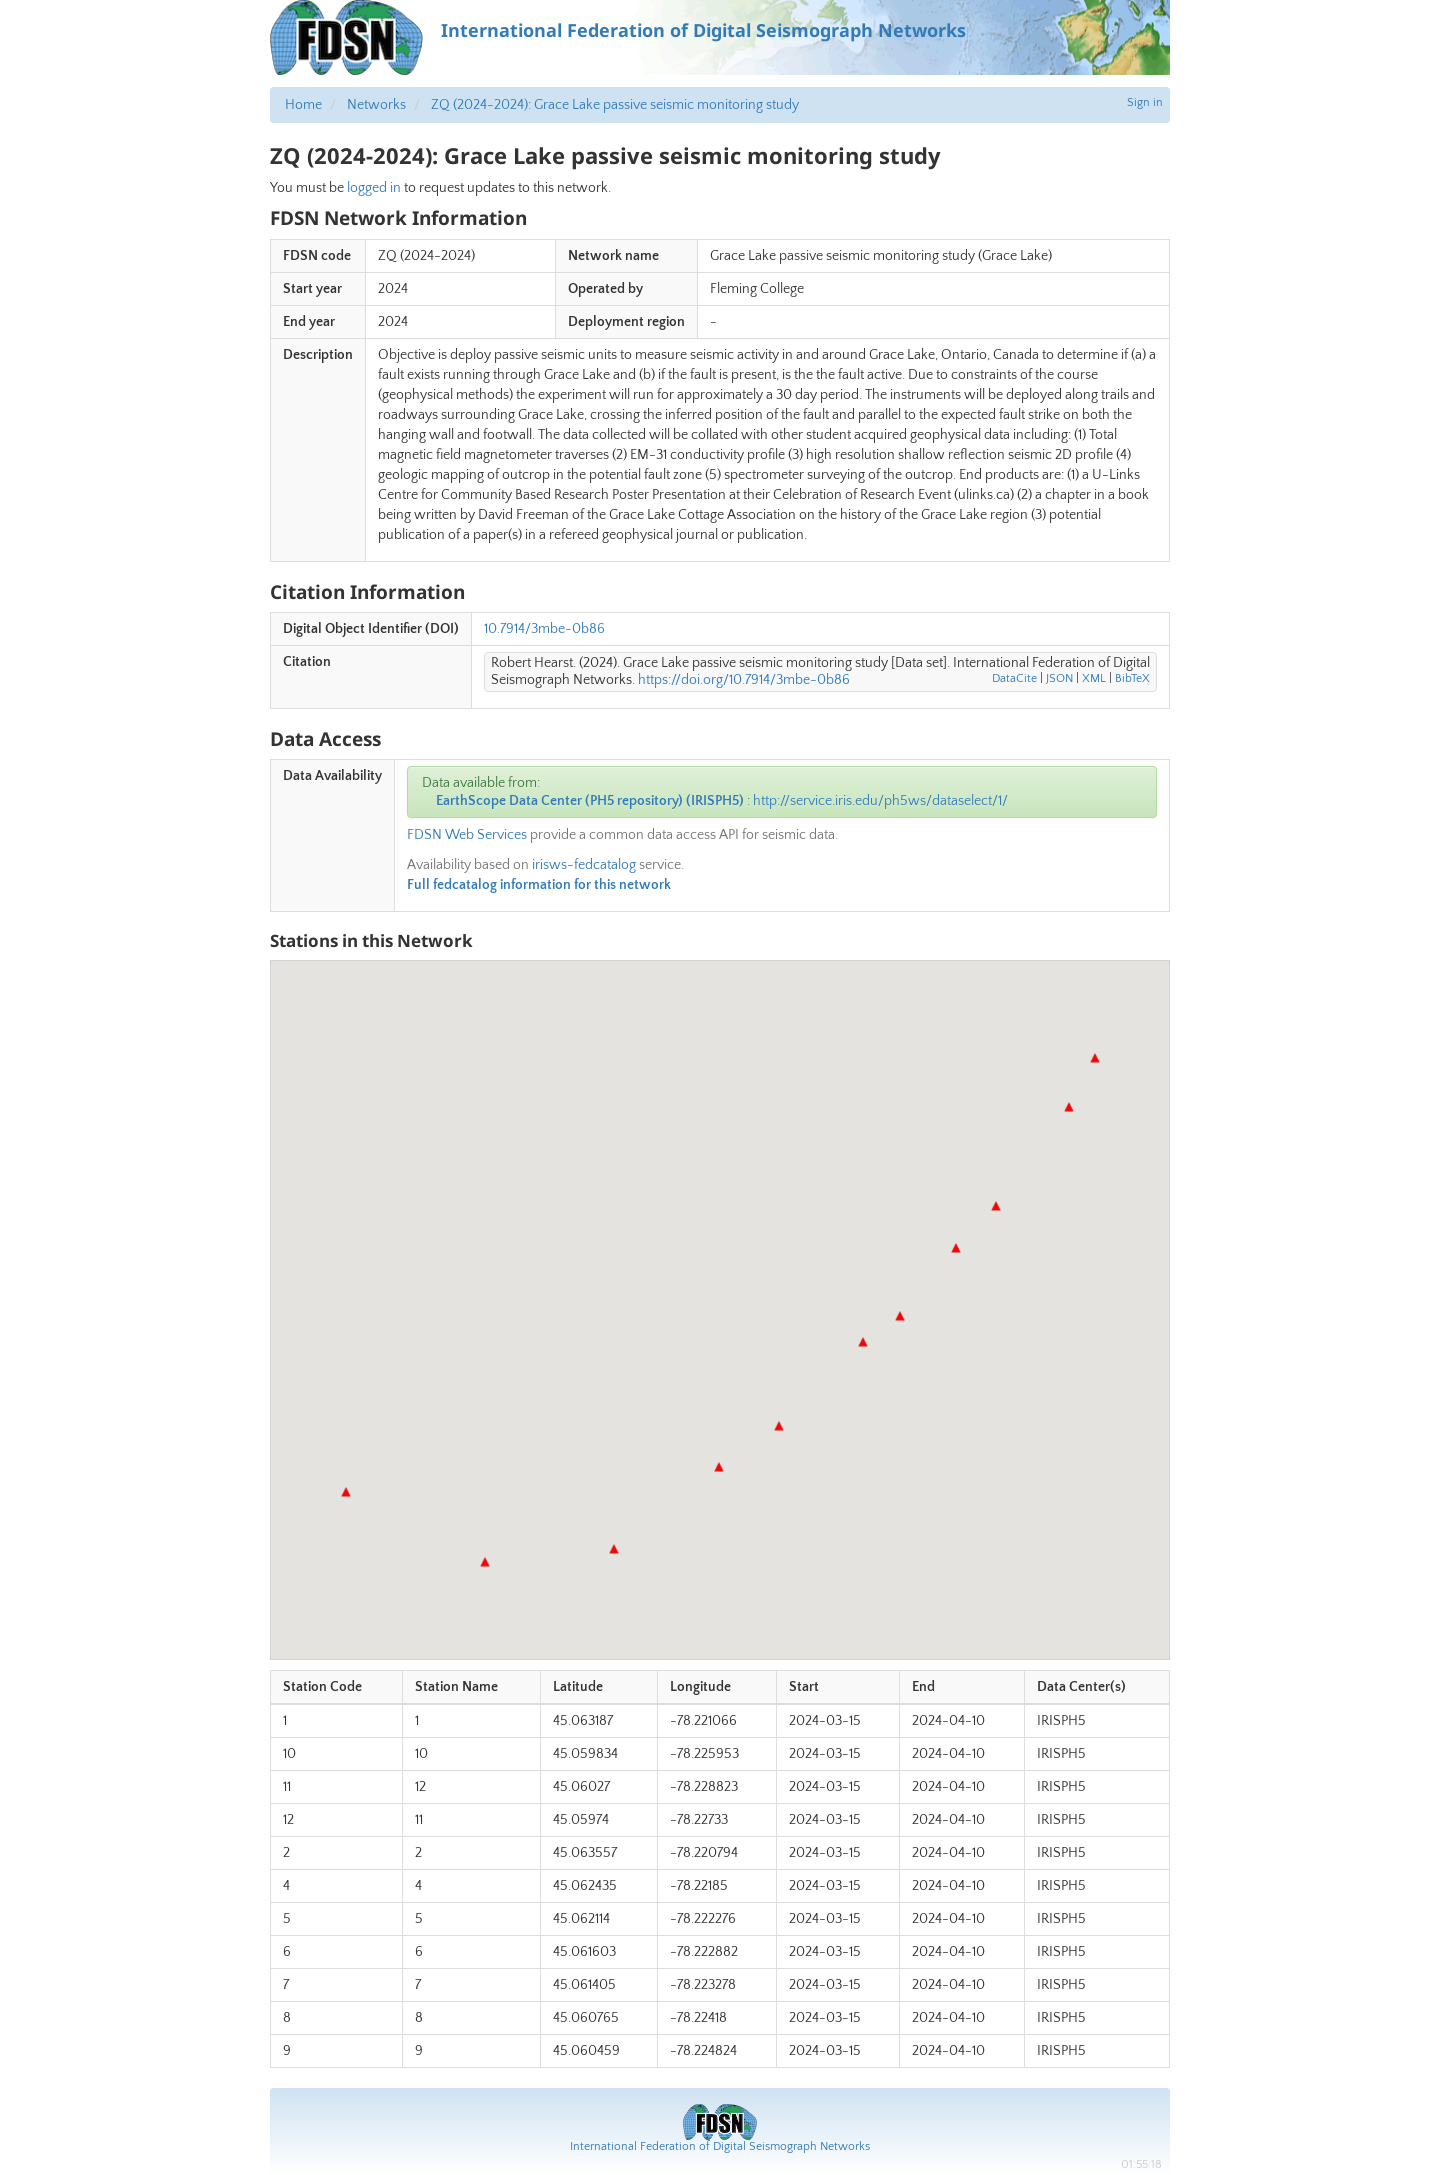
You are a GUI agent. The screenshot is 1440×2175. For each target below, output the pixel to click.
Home (303, 105)
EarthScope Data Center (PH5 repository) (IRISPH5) (590, 801)
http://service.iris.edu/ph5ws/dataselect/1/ (880, 801)
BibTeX (1132, 678)
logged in (374, 188)
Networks (376, 105)
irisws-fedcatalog (584, 865)
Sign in (1145, 102)
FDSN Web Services (467, 835)
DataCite (1014, 678)
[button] (1069, 1107)
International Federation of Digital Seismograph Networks (720, 2146)
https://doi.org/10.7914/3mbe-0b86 (744, 680)
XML (1094, 678)
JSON (1059, 678)
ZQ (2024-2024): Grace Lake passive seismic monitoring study (615, 105)
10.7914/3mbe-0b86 (544, 629)
